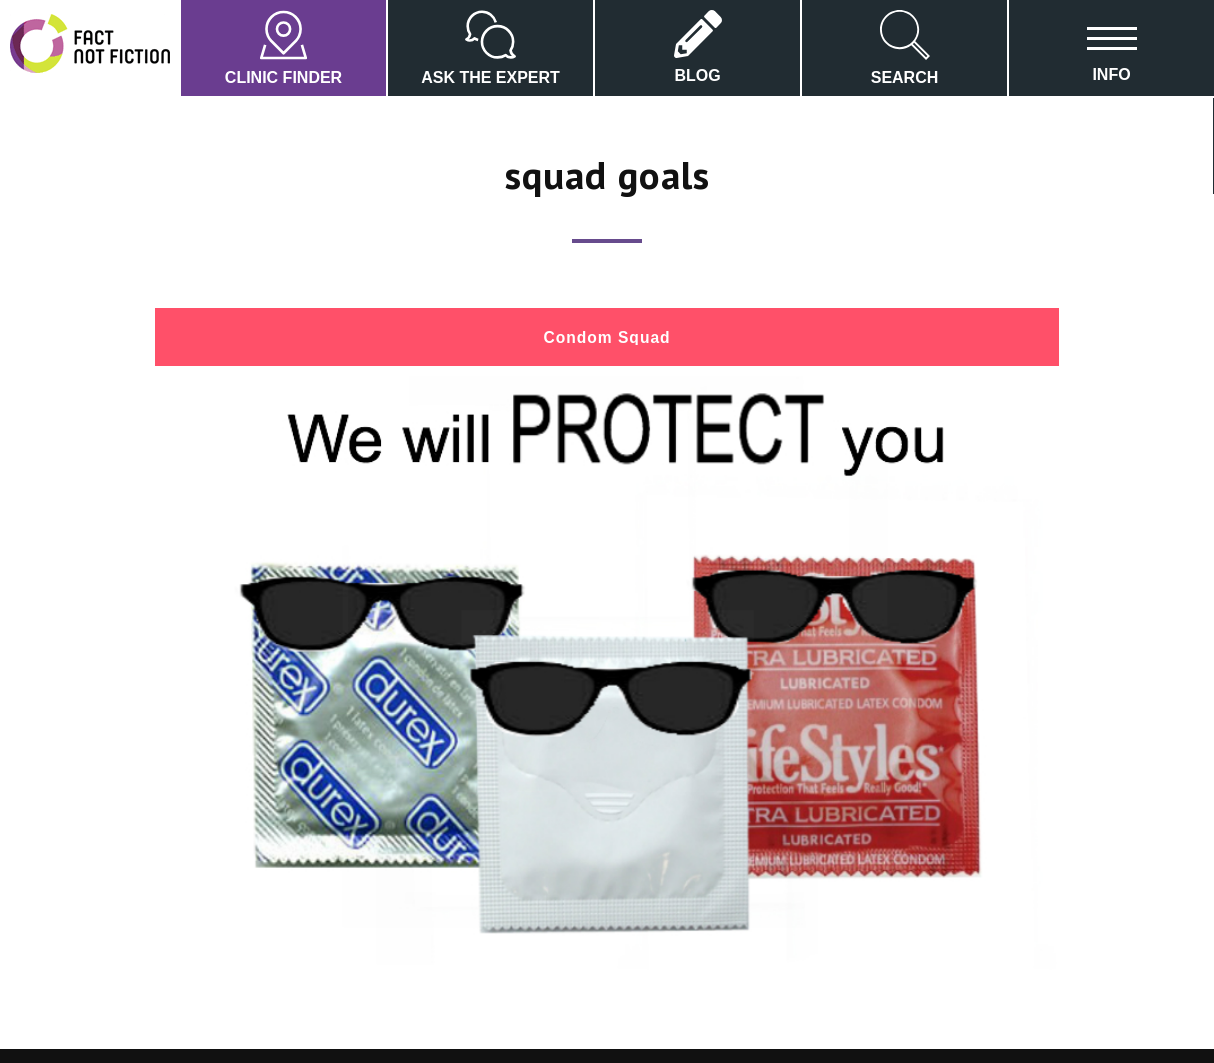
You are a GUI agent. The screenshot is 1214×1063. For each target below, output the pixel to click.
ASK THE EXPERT (490, 48)
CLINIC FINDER (283, 48)
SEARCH (905, 48)
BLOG (698, 47)
